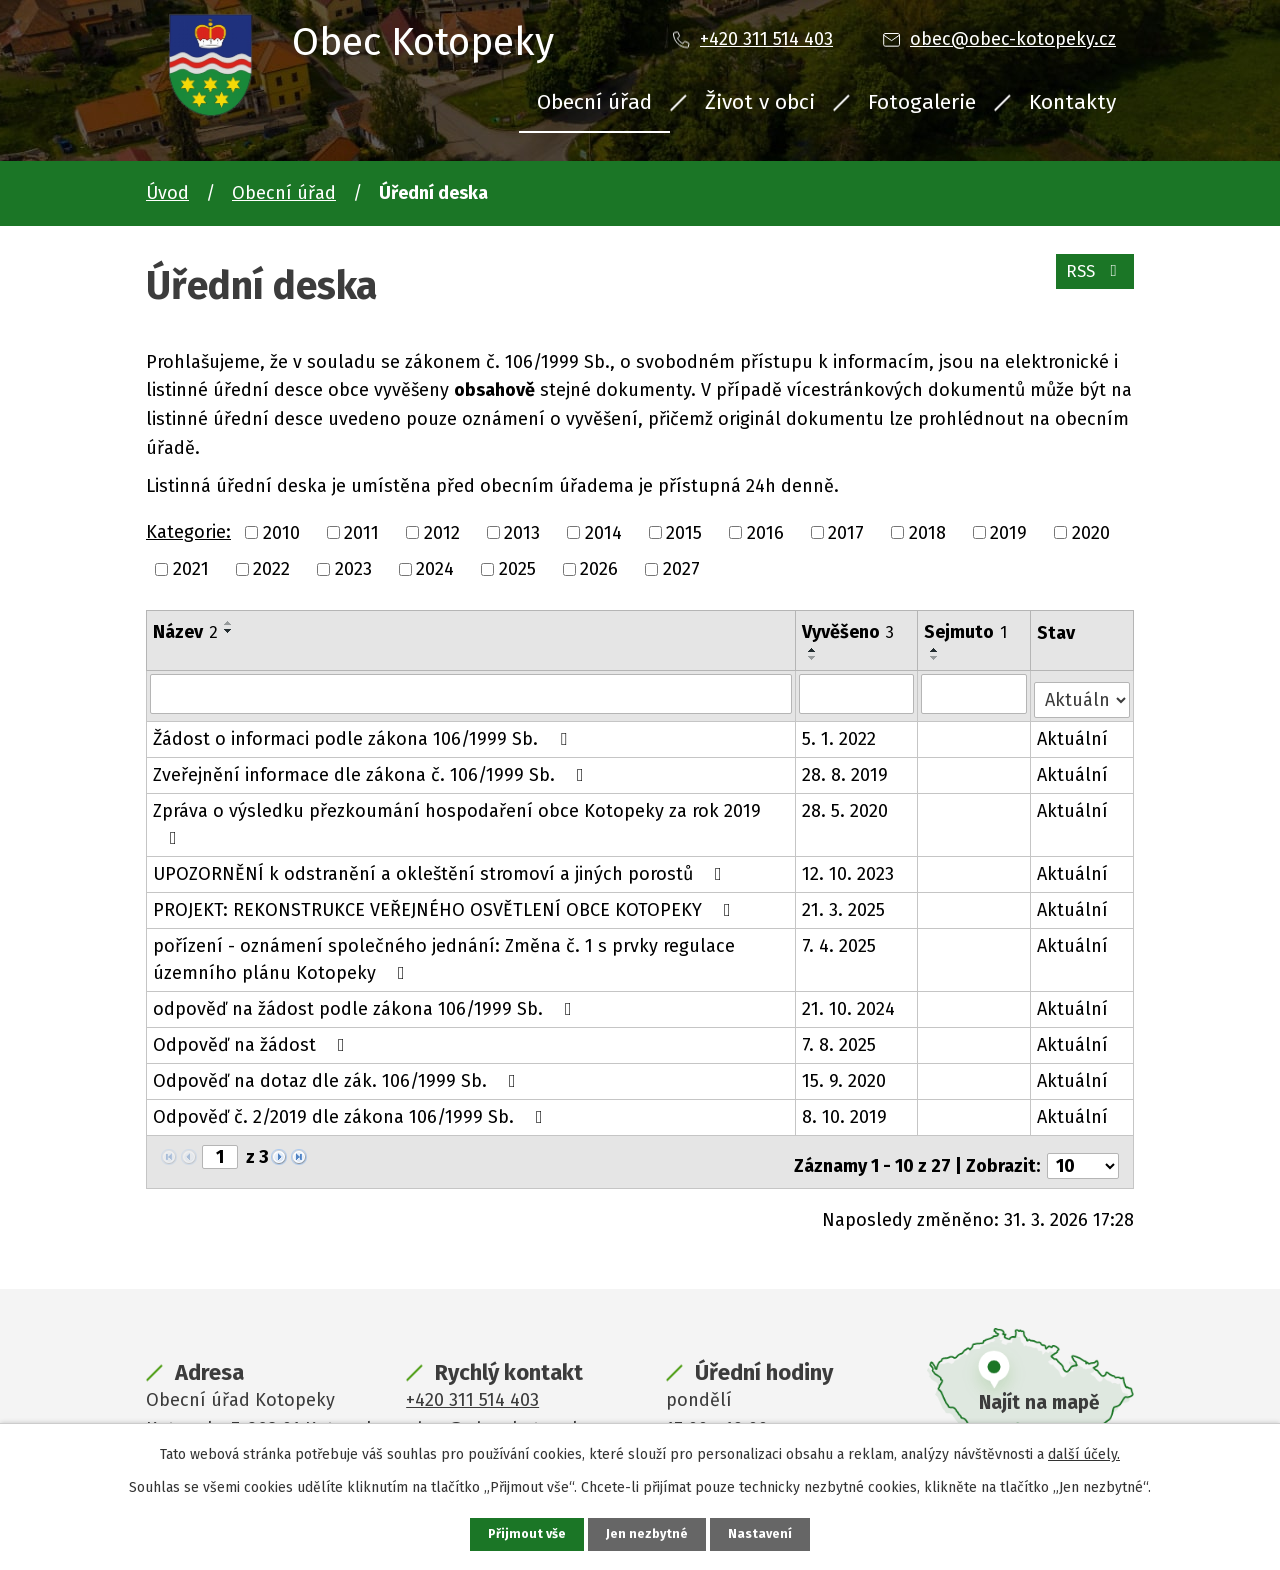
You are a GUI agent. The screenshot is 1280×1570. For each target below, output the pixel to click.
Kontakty (1072, 102)
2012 (442, 532)
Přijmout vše (524, 1533)
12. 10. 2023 (849, 868)
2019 (1008, 532)
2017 (846, 532)
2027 (681, 569)
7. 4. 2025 (840, 940)
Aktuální (1073, 733)
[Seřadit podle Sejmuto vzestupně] (936, 650)
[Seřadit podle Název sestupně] (229, 631)
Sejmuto (966, 632)
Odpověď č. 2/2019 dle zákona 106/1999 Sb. (352, 1111)
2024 (435, 569)
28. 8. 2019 (846, 769)
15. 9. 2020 (845, 1075)
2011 (361, 532)
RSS (1091, 280)
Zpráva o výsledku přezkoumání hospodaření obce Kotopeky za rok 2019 (457, 817)
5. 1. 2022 (840, 733)
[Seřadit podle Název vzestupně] (229, 623)
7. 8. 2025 (840, 1039)
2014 (603, 532)
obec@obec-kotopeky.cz (1013, 39)
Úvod (167, 193)
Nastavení (764, 1533)
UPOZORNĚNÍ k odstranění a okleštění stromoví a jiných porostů (441, 868)
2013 (522, 532)
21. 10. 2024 (849, 1003)
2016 (765, 532)
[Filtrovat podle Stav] (1082, 691)
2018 (927, 532)
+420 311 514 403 (766, 39)
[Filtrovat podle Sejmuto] (975, 693)
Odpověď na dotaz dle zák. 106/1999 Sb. (338, 1075)
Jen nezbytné (648, 1533)
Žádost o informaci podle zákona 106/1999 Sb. (364, 733)
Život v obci (760, 102)
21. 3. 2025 (844, 904)
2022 (271, 569)
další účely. (1084, 1452)
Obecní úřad (594, 102)
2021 (191, 569)
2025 (517, 569)
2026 (599, 569)
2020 (1091, 532)
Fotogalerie (922, 102)
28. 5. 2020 (846, 805)
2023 (353, 569)
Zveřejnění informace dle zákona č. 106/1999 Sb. (372, 769)
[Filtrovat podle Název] (471, 693)
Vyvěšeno (849, 632)
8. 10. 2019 (845, 1111)
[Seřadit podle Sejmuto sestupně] (936, 658)
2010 (281, 532)
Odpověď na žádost (253, 1039)
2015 (684, 532)
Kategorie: (188, 532)
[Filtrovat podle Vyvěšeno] (857, 693)
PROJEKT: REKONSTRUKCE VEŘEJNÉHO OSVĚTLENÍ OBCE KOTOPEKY (446, 904)
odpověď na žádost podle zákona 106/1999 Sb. (366, 1003)
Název (185, 632)
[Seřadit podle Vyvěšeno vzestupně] (814, 650)
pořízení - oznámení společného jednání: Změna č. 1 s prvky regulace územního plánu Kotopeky (444, 953)
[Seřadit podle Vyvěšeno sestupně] (814, 658)
